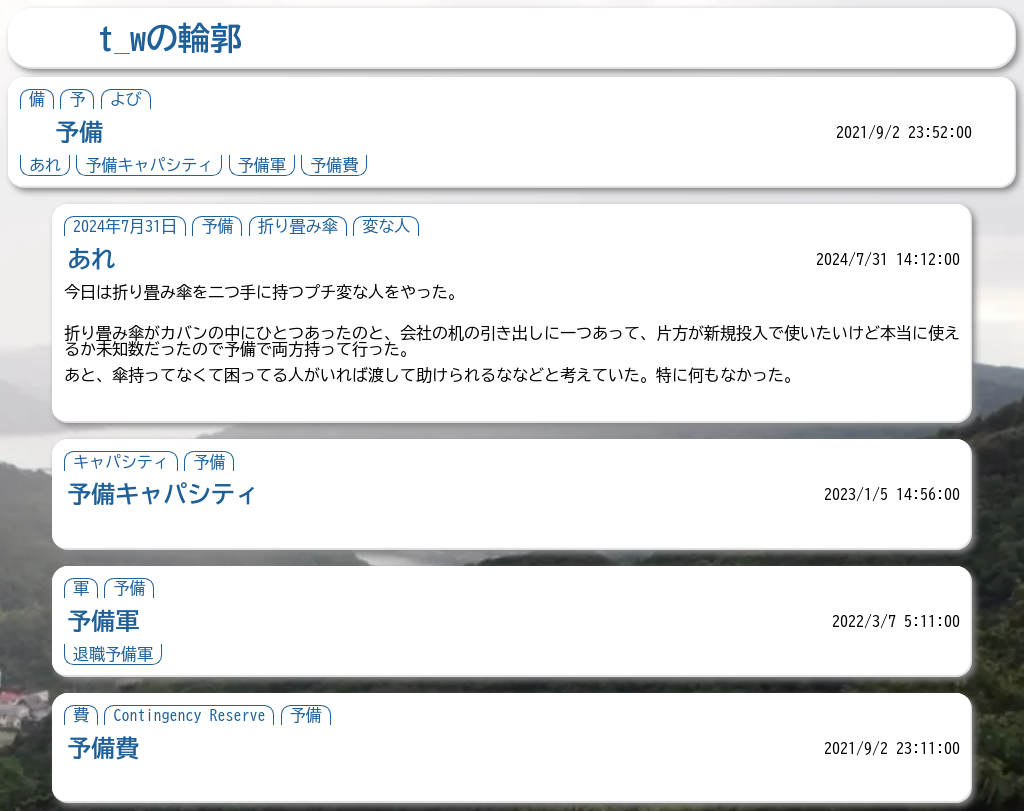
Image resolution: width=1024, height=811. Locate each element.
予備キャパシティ (149, 165)
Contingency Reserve (189, 715)
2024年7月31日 (125, 226)
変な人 (386, 226)
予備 (79, 132)
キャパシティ (121, 462)
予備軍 (262, 165)
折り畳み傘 (298, 226)
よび (126, 99)
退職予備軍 (113, 654)
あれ (45, 165)
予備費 (334, 165)
